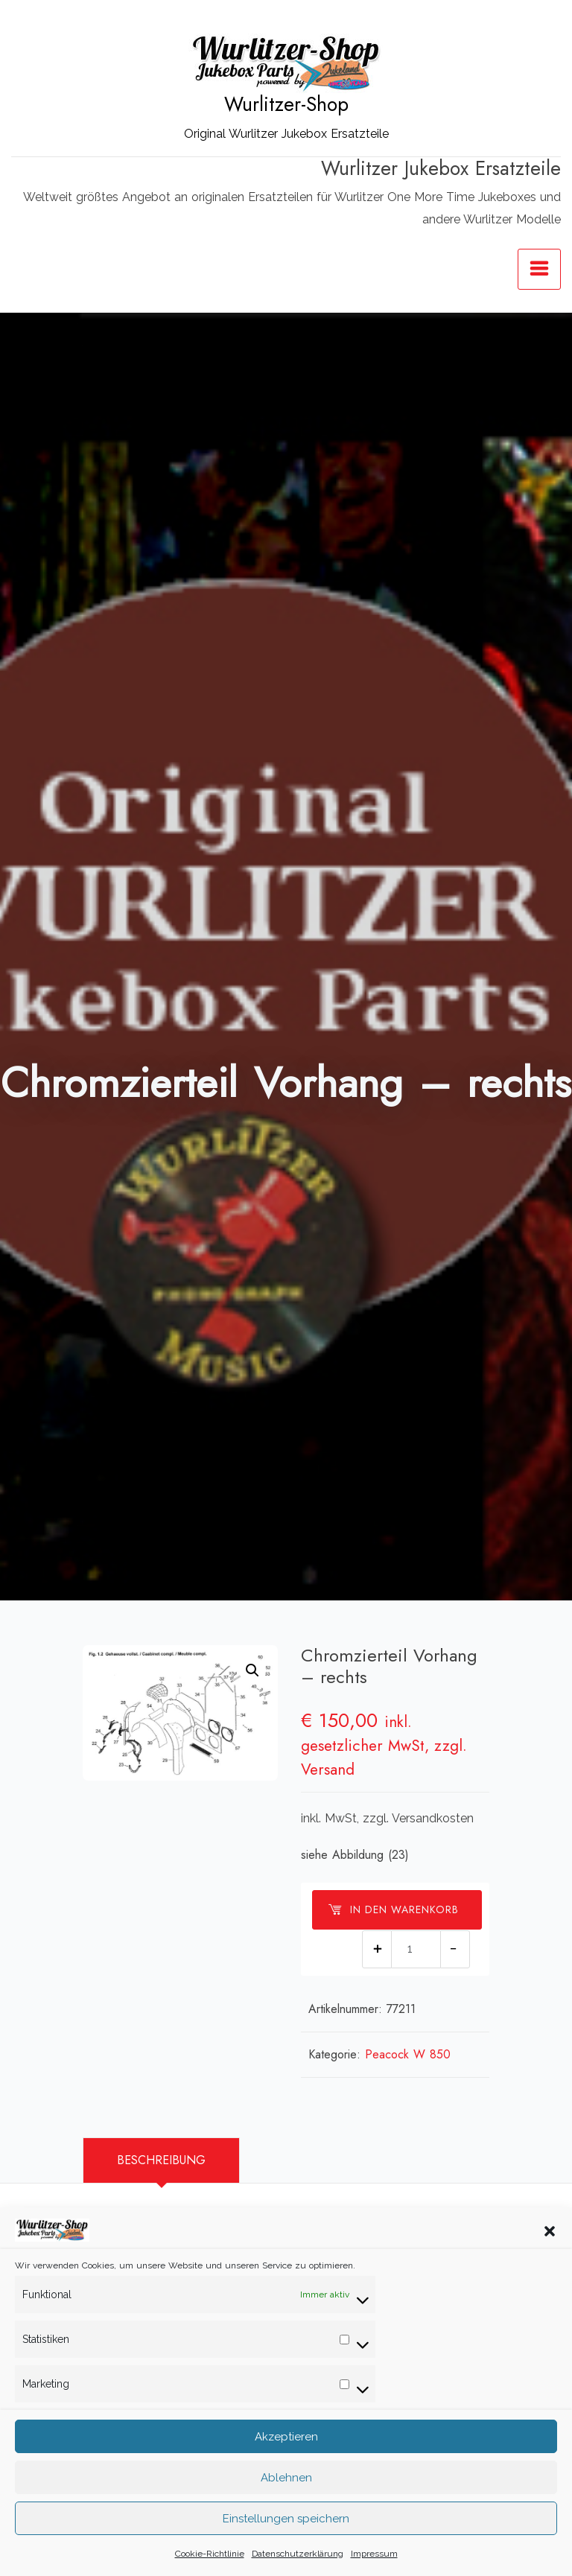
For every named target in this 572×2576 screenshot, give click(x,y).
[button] (549, 2261)
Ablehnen (286, 2509)
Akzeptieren (286, 2468)
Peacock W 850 (408, 2054)
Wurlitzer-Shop (286, 104)
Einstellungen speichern (286, 2550)
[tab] (161, 2160)
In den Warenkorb (393, 1909)
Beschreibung (161, 2160)
